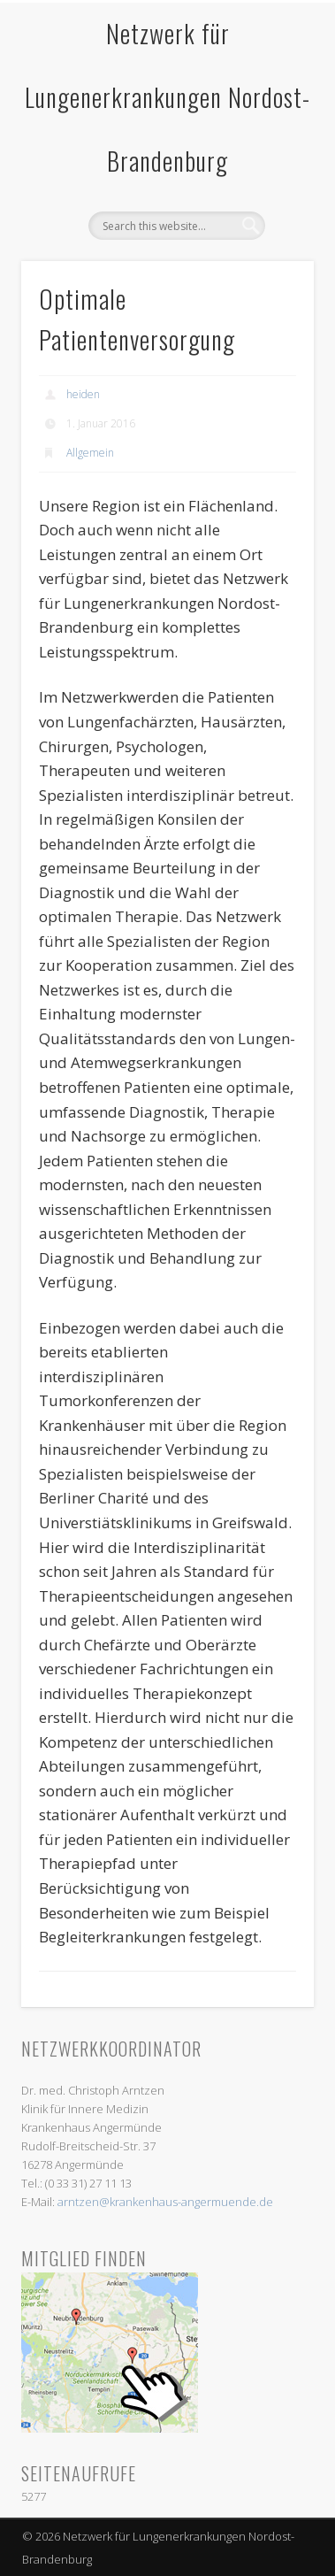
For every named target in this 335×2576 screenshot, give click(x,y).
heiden (83, 394)
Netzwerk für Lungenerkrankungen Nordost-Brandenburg (167, 97)
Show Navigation (270, 176)
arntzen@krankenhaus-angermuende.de (165, 2202)
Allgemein (90, 452)
